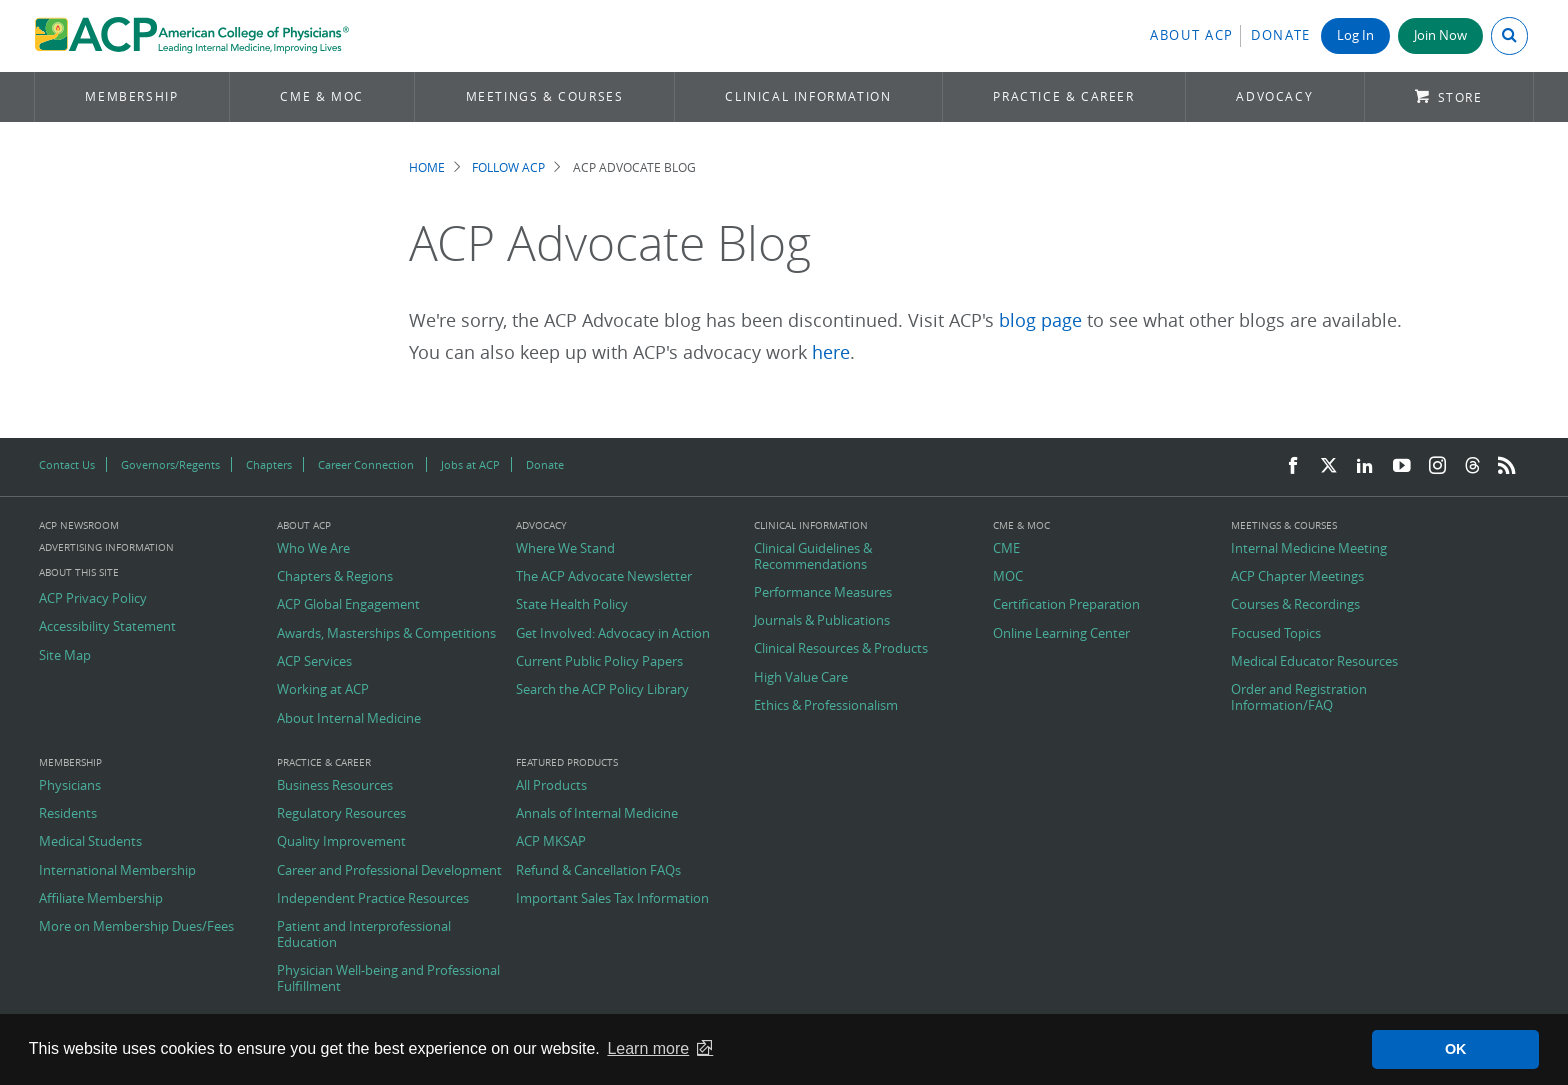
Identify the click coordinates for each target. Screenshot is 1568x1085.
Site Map (65, 656)
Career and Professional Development (389, 871)
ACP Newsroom (79, 526)
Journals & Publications (822, 621)
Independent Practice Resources (373, 899)
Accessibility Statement (107, 627)
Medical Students (90, 842)
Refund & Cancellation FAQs (598, 871)
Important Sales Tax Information (612, 899)
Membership (131, 96)
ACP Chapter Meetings (1297, 577)
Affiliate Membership (101, 899)
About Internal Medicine (349, 719)
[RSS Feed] (1507, 466)
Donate (1281, 35)
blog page (1040, 320)
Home (427, 167)
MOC (1008, 577)
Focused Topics (1276, 634)
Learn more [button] (648, 1048)
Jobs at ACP (470, 464)
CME (1006, 549)
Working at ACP (323, 690)
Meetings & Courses (545, 96)
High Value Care (801, 678)
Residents (68, 814)
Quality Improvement (341, 842)
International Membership (117, 871)
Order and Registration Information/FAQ (1299, 697)
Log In (1355, 35)
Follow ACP (508, 167)
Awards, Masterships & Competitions (386, 634)
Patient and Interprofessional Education (364, 934)
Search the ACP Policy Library (602, 690)
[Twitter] (1329, 466)
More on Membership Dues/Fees (136, 927)
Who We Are (313, 549)
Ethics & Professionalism (826, 706)
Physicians (70, 786)
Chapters (269, 464)
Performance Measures (823, 593)
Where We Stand (565, 549)
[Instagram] (1438, 466)
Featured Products (567, 763)
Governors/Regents (170, 464)
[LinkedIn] (1365, 466)
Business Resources (335, 786)
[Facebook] (1293, 466)
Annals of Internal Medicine (597, 814)
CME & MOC (321, 96)
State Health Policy (572, 605)
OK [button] (1456, 1049)
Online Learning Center (1061, 634)
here (831, 352)
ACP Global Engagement (348, 605)
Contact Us (67, 464)
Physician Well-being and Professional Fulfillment (388, 978)
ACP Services (314, 662)
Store (1460, 97)
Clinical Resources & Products (841, 649)
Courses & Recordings (1295, 605)
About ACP (1192, 35)
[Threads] (1472, 466)
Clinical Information (808, 96)
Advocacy (1274, 96)
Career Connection (366, 464)
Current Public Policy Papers (599, 662)
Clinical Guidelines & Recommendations (813, 556)
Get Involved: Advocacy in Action (613, 634)
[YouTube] (1402, 466)
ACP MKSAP (551, 842)
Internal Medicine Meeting (1309, 549)
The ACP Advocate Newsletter (604, 577)
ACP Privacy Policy (93, 599)
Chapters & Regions (335, 577)
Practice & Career (1063, 96)
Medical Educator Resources (1314, 662)
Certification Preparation (1066, 605)
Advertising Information (106, 547)
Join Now (1440, 35)
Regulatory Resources (341, 814)
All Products (551, 786)
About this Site (79, 572)
